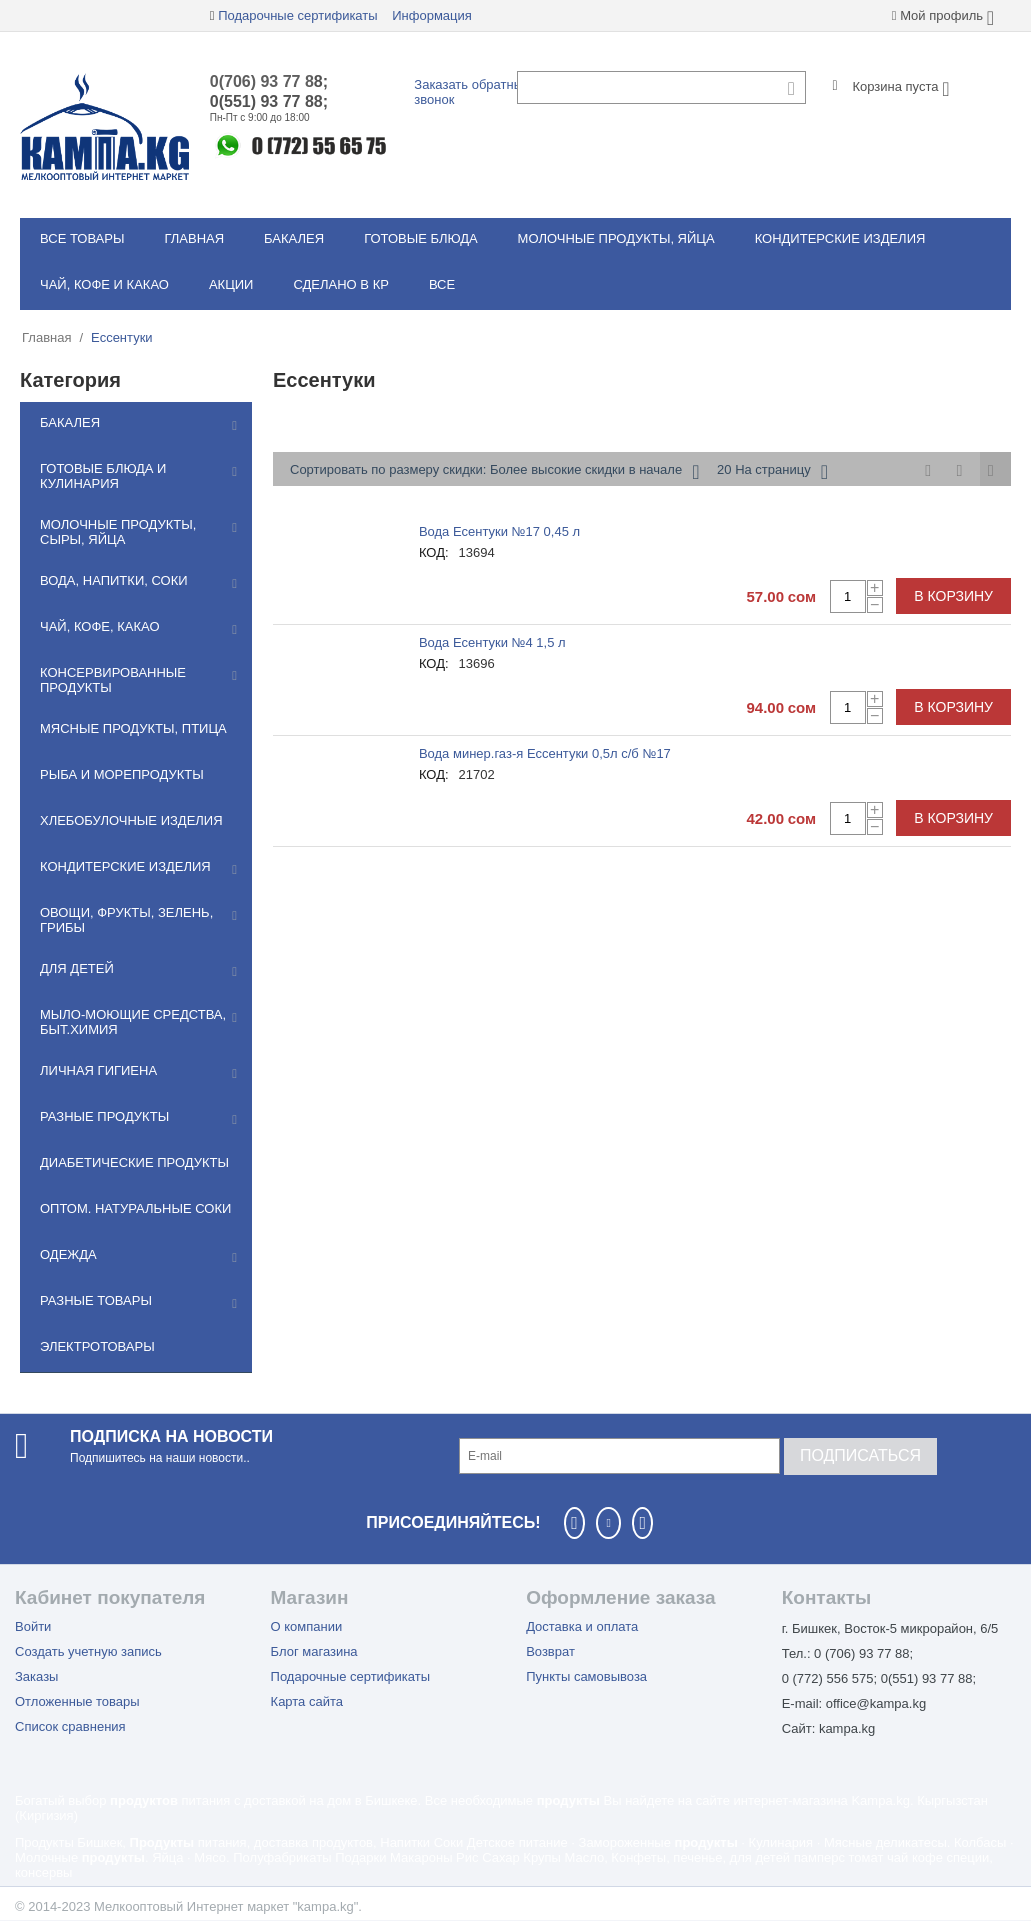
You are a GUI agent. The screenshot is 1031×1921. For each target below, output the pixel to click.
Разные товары (96, 1300)
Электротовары (97, 1346)
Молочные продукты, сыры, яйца (118, 532)
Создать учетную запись (88, 1651)
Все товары (82, 238)
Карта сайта (307, 1701)
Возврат (550, 1651)
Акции (231, 284)
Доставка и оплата (582, 1626)
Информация (432, 15)
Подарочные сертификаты (297, 15)
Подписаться (860, 1455)
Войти (33, 1626)
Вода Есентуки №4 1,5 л (492, 642)
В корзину (953, 596)
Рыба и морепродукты (122, 774)
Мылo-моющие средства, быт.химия (133, 1022)
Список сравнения (70, 1726)
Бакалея (294, 238)
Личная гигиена (98, 1070)
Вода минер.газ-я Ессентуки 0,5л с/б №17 (545, 753)
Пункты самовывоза (586, 1676)
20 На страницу (772, 472)
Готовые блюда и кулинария (103, 476)
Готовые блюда (420, 238)
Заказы (36, 1676)
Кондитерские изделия (840, 238)
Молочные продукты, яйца (616, 238)
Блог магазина (314, 1651)
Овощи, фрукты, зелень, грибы (126, 920)
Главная (194, 238)
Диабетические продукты (134, 1162)
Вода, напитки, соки (114, 580)
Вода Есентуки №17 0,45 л (499, 531)
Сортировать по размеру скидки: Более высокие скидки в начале (494, 472)
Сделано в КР (340, 284)
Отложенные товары (77, 1701)
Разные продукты (104, 1116)
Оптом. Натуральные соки (135, 1208)
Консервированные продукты (113, 680)
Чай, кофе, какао (100, 626)
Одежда (68, 1254)
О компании (307, 1626)
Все (442, 284)
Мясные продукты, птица (133, 728)
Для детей (77, 968)
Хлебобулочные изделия (131, 820)
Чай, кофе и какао (104, 284)
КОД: (434, 552)
